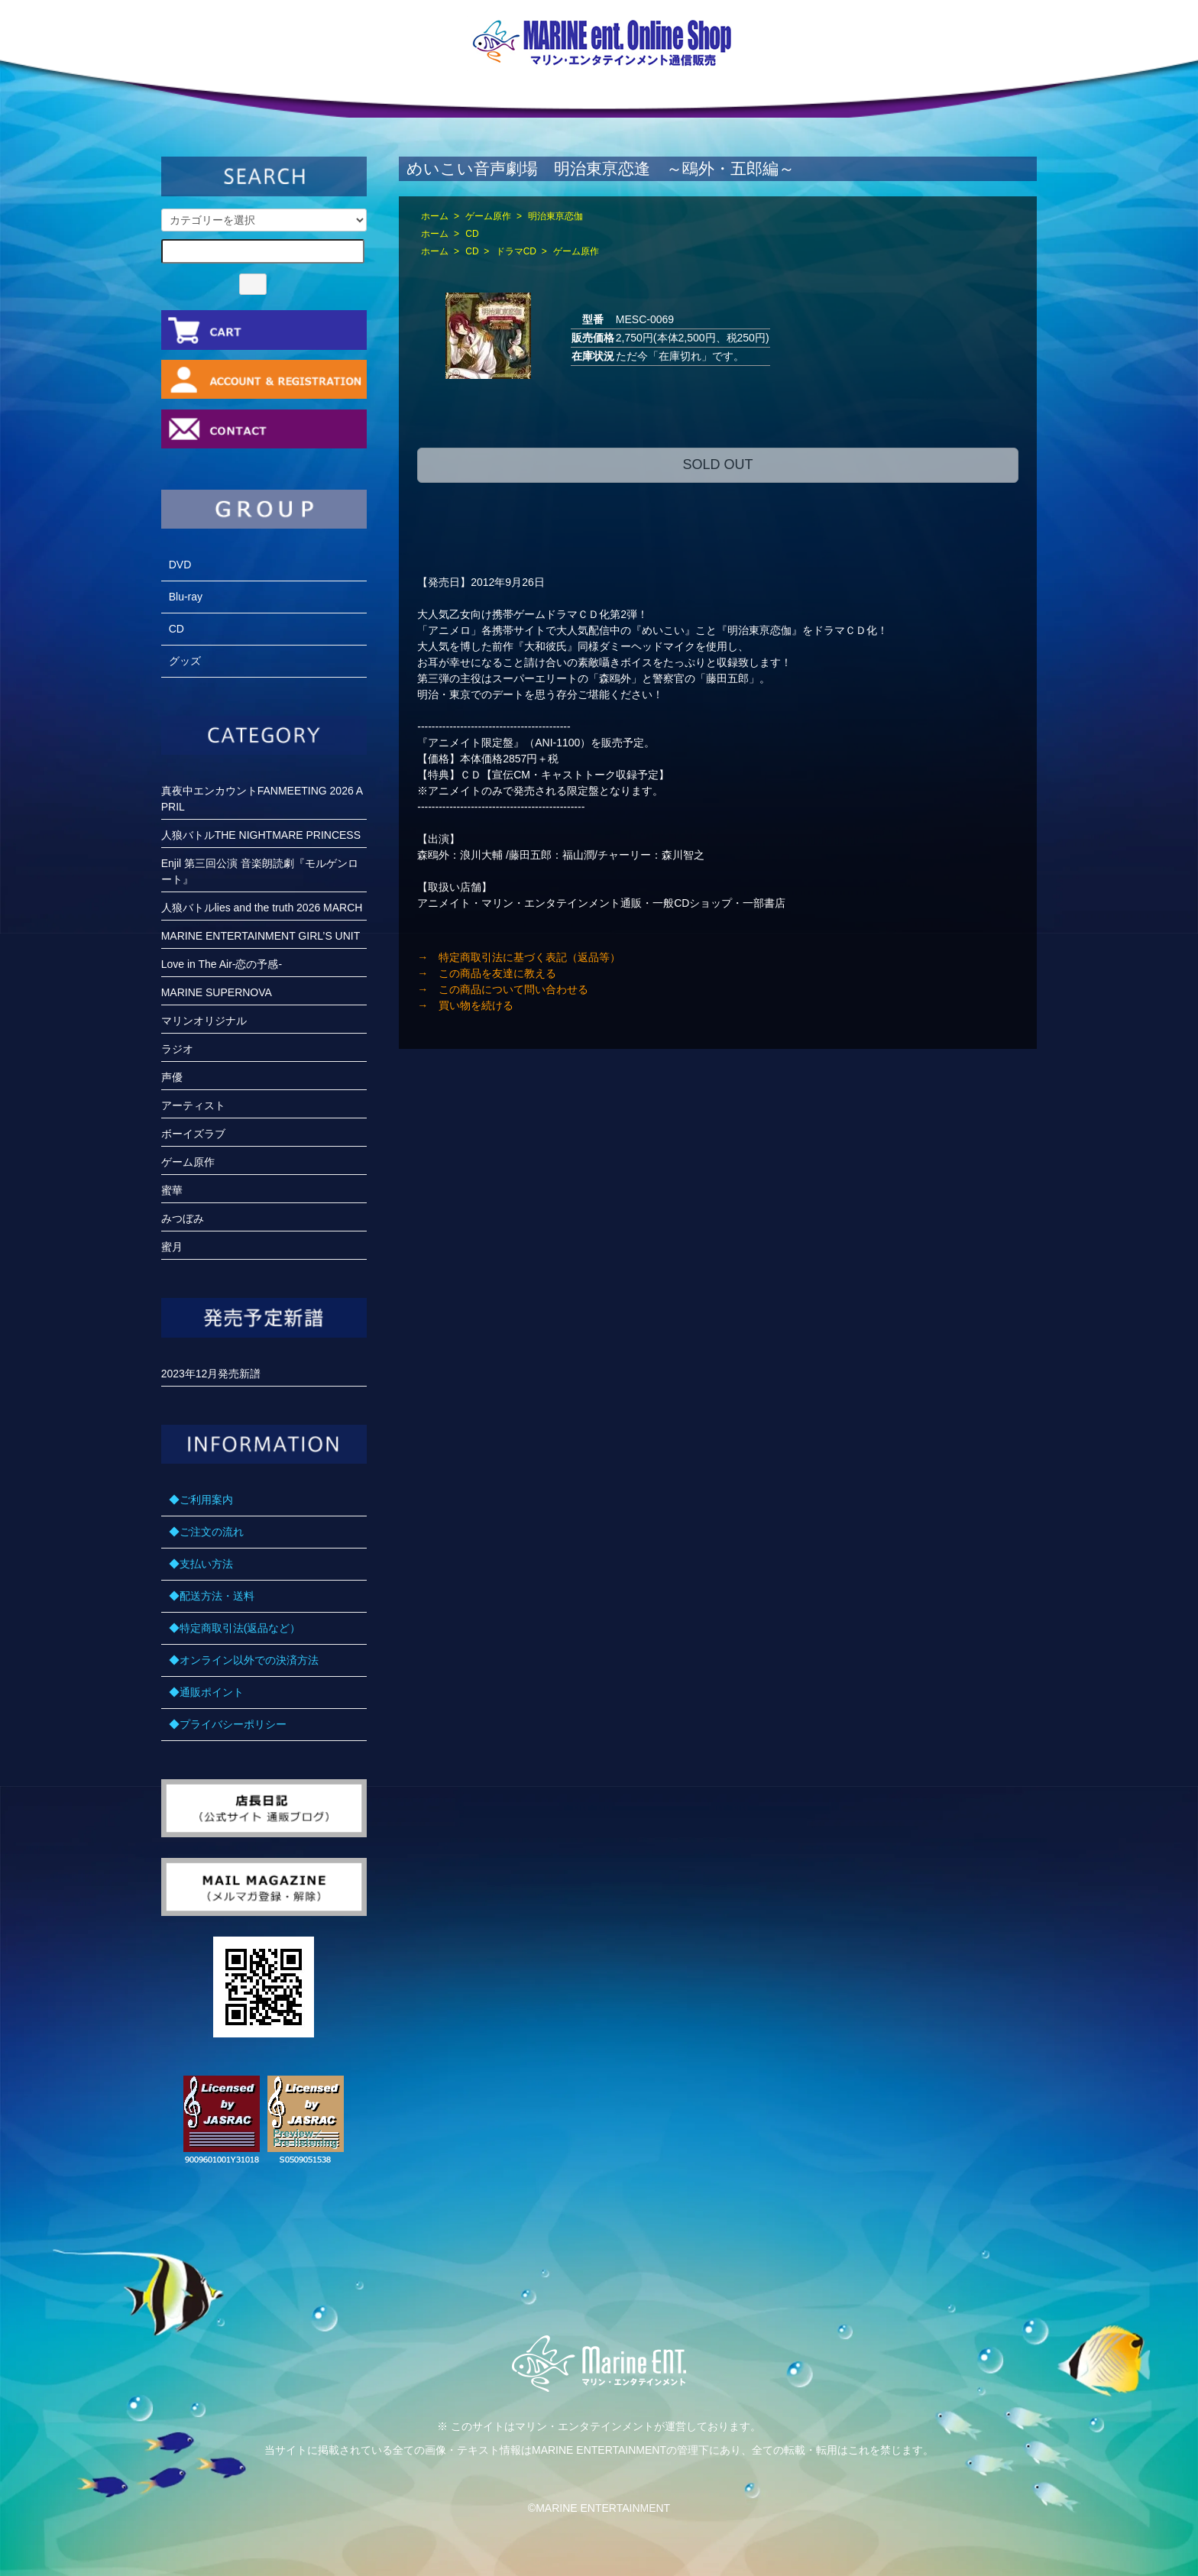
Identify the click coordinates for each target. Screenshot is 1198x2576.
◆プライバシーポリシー (228, 1724)
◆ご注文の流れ (206, 1532)
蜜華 (172, 1190)
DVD (180, 564)
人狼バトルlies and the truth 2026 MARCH (262, 907)
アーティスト (193, 1105)
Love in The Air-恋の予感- (221, 964)
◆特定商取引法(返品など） (235, 1628)
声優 (172, 1077)
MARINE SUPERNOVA (216, 992)
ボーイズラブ (193, 1134)
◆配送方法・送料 (211, 1596)
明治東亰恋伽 (555, 216)
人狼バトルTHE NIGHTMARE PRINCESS (261, 835)
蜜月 (172, 1247)
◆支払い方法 (201, 1564)
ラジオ (177, 1049)
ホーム (434, 216)
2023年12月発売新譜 (211, 1373)
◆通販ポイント (206, 1692)
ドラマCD (516, 251)
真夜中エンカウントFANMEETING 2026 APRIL (262, 799)
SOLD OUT (717, 464)
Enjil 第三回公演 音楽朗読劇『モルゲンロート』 (259, 871)
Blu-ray (185, 597)
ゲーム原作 (488, 216)
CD (471, 233)
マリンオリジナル (204, 1021)
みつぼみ (182, 1218)
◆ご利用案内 (201, 1499)
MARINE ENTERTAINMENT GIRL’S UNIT (261, 936)
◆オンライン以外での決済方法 (244, 1660)
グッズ (185, 661)
